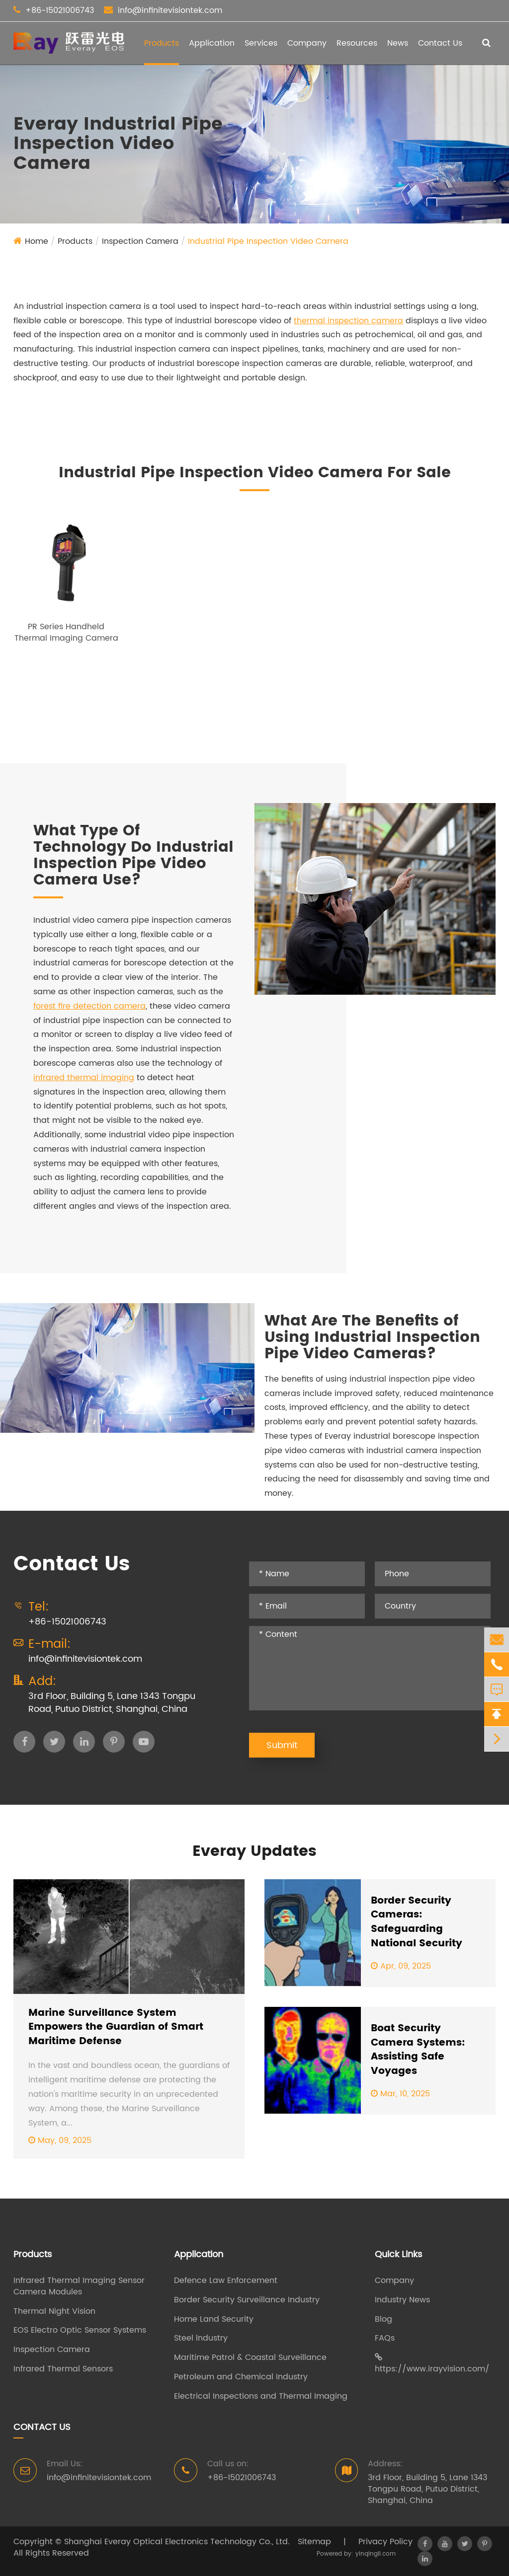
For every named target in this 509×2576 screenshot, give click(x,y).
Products (161, 43)
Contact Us (440, 43)
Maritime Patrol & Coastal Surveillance (250, 2357)
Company (307, 43)
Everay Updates (254, 1851)
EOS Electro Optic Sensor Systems (79, 2330)
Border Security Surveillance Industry (247, 2300)
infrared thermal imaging (83, 1077)
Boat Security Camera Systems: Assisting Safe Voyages (418, 2050)
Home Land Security (214, 2319)
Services (261, 43)
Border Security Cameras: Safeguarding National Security (416, 1922)
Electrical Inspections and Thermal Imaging (260, 2396)
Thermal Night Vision (54, 2311)
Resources (357, 43)
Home (36, 241)
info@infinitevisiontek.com (170, 10)
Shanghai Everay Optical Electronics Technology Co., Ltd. (177, 2541)
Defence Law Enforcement (225, 2280)
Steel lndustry (201, 2338)
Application (212, 43)
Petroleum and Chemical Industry (241, 2377)
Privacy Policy (385, 2541)
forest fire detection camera (89, 1006)
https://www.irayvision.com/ (432, 2364)
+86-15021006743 (59, 10)
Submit (281, 1745)
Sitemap (314, 2541)
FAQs (385, 2338)
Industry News (402, 2300)
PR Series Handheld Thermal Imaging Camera (66, 632)
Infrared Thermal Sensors (63, 2369)
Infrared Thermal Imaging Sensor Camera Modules (79, 2286)
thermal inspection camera (348, 320)
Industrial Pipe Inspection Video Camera (268, 241)
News (397, 43)
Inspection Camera (140, 241)
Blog (383, 2319)
